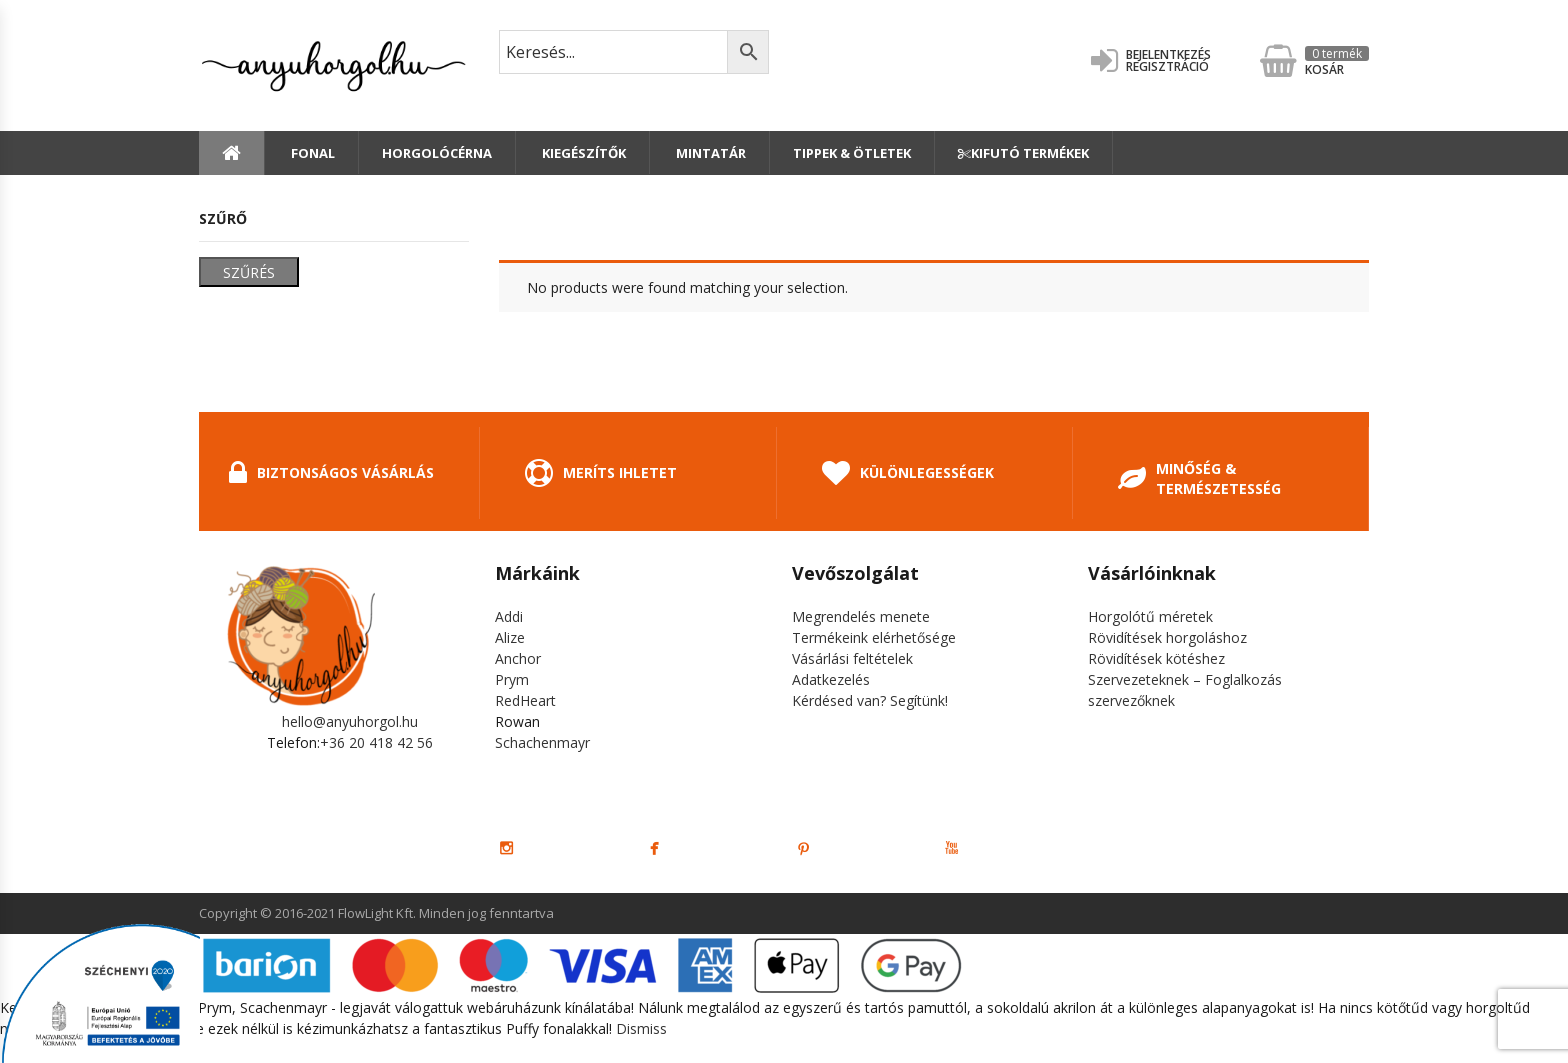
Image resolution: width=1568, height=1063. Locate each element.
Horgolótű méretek (1150, 616)
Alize (510, 637)
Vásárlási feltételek (852, 658)
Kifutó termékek (1023, 153)
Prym (512, 679)
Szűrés (249, 272)
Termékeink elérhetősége (874, 637)
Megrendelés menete (861, 616)
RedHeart (525, 700)
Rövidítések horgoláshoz (1167, 637)
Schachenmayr (542, 742)
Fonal (311, 153)
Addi (509, 616)
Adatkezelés (831, 679)
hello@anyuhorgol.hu (350, 721)
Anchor (518, 658)
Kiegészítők (582, 153)
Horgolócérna (437, 153)
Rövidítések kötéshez (1156, 658)
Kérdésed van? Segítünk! (870, 700)
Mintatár (709, 153)
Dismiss (641, 1028)
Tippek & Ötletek (852, 153)
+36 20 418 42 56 (376, 742)
